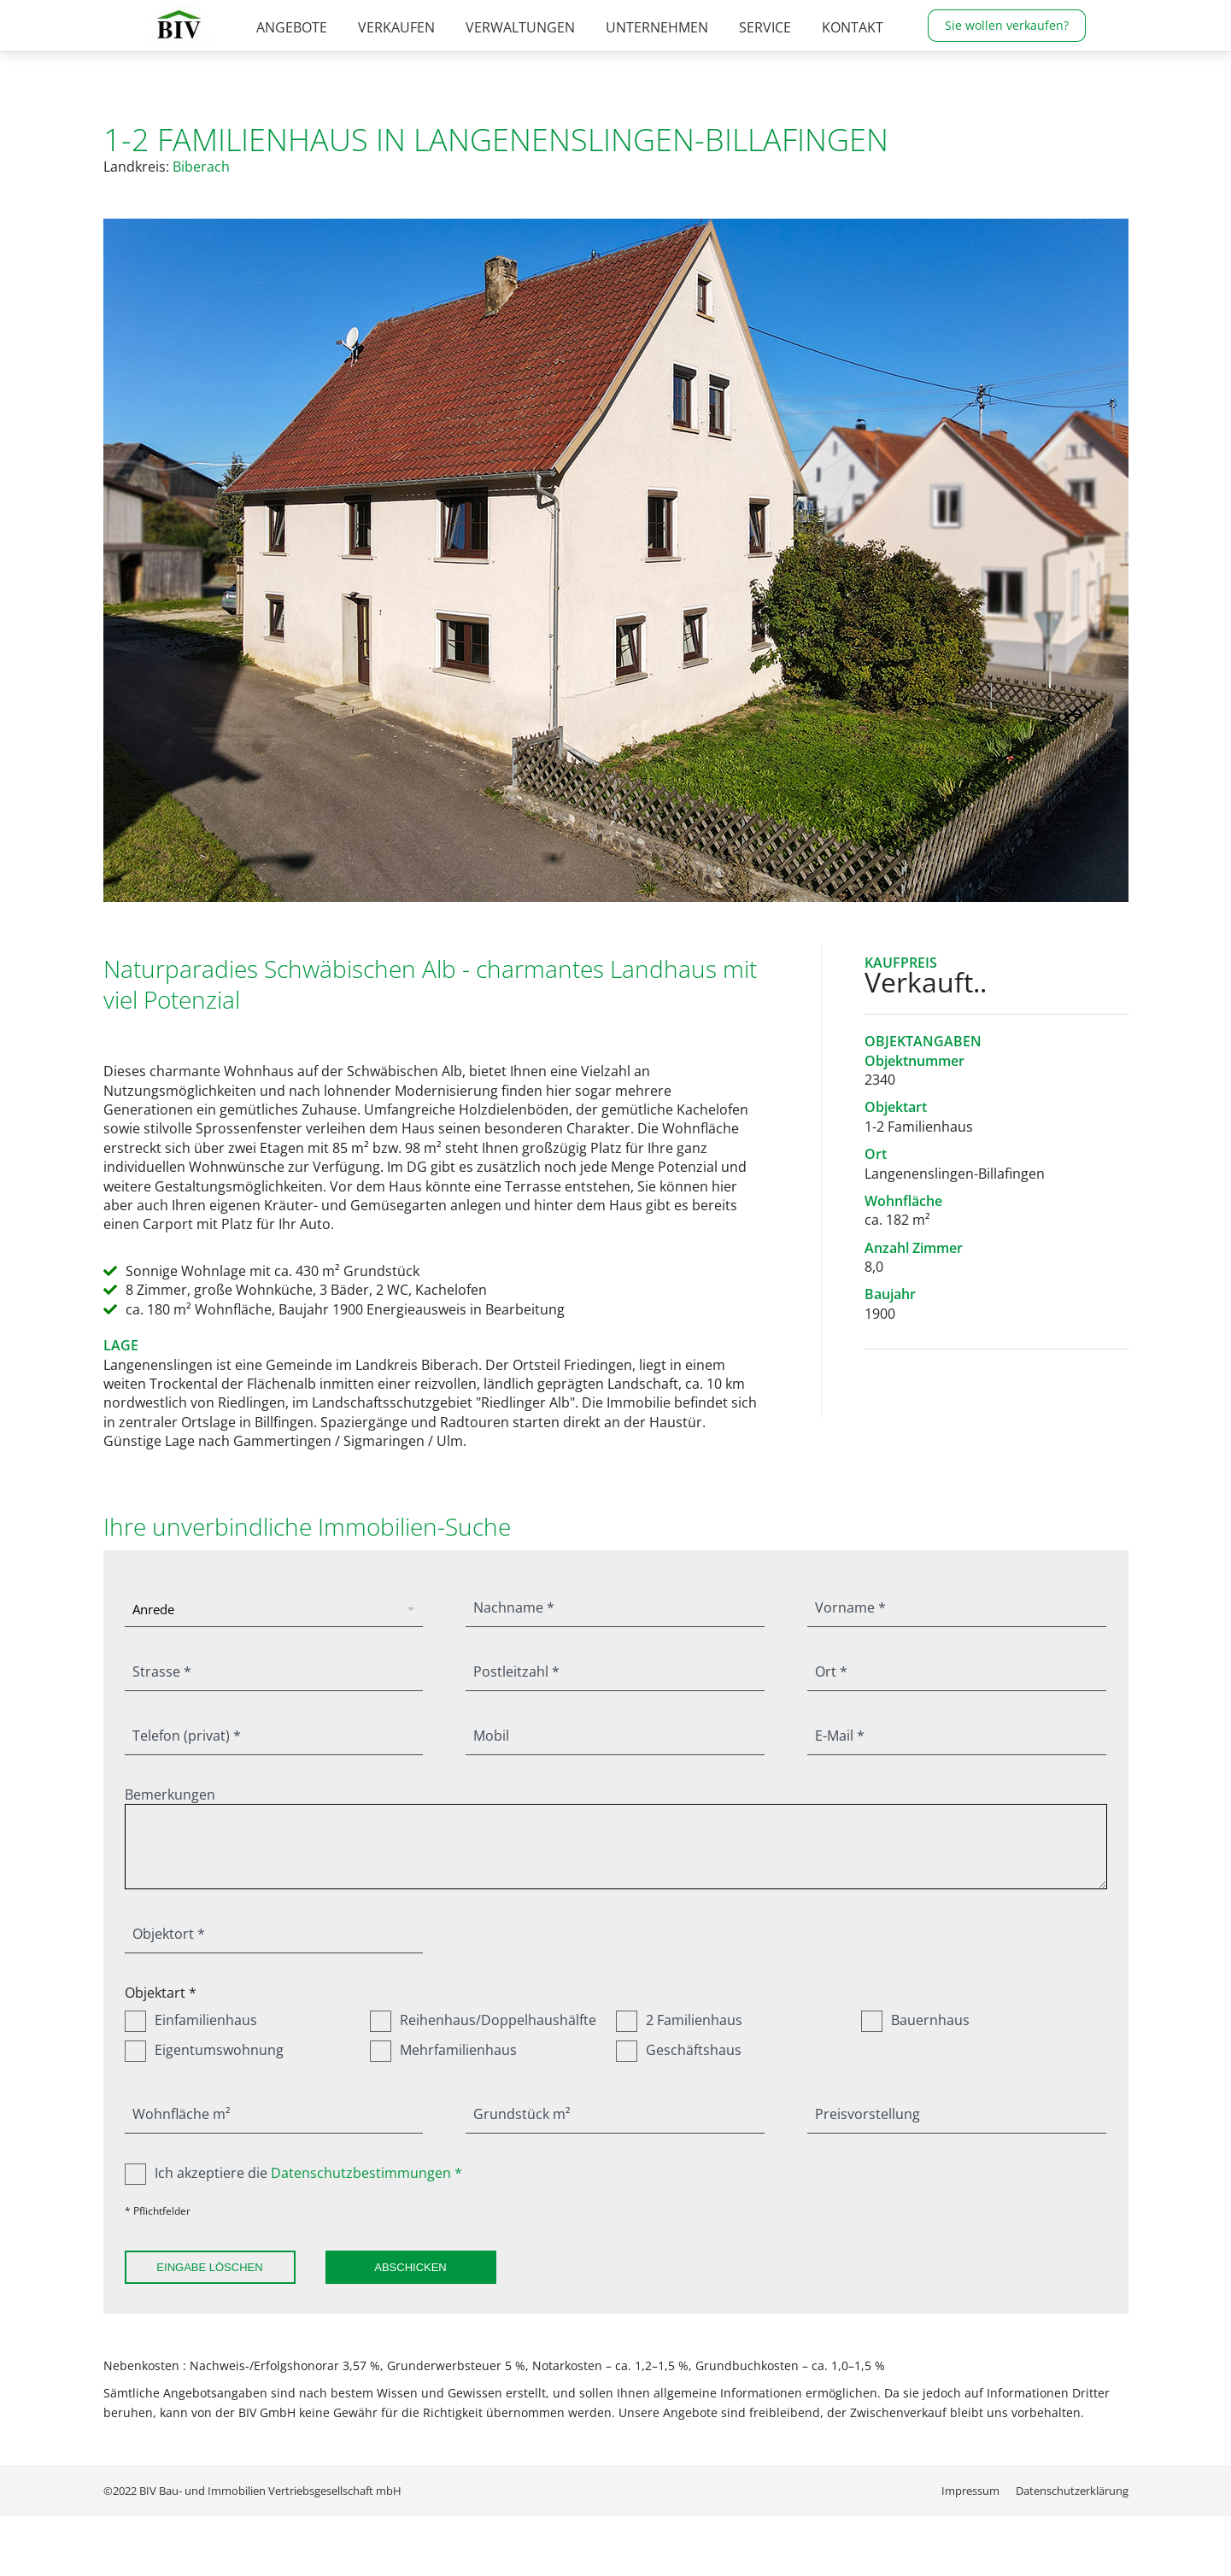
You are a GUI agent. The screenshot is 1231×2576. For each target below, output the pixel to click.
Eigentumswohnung (204, 2049)
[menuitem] (292, 56)
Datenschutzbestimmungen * (366, 2172)
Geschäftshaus (679, 2049)
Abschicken (410, 2267)
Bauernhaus (915, 2020)
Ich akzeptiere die (293, 2172)
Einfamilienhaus (191, 2020)
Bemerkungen (170, 1794)
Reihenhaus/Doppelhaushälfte (483, 2020)
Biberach (201, 166)
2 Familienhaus (679, 2020)
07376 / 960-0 (767, 14)
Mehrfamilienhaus (443, 2049)
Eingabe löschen (209, 2267)
